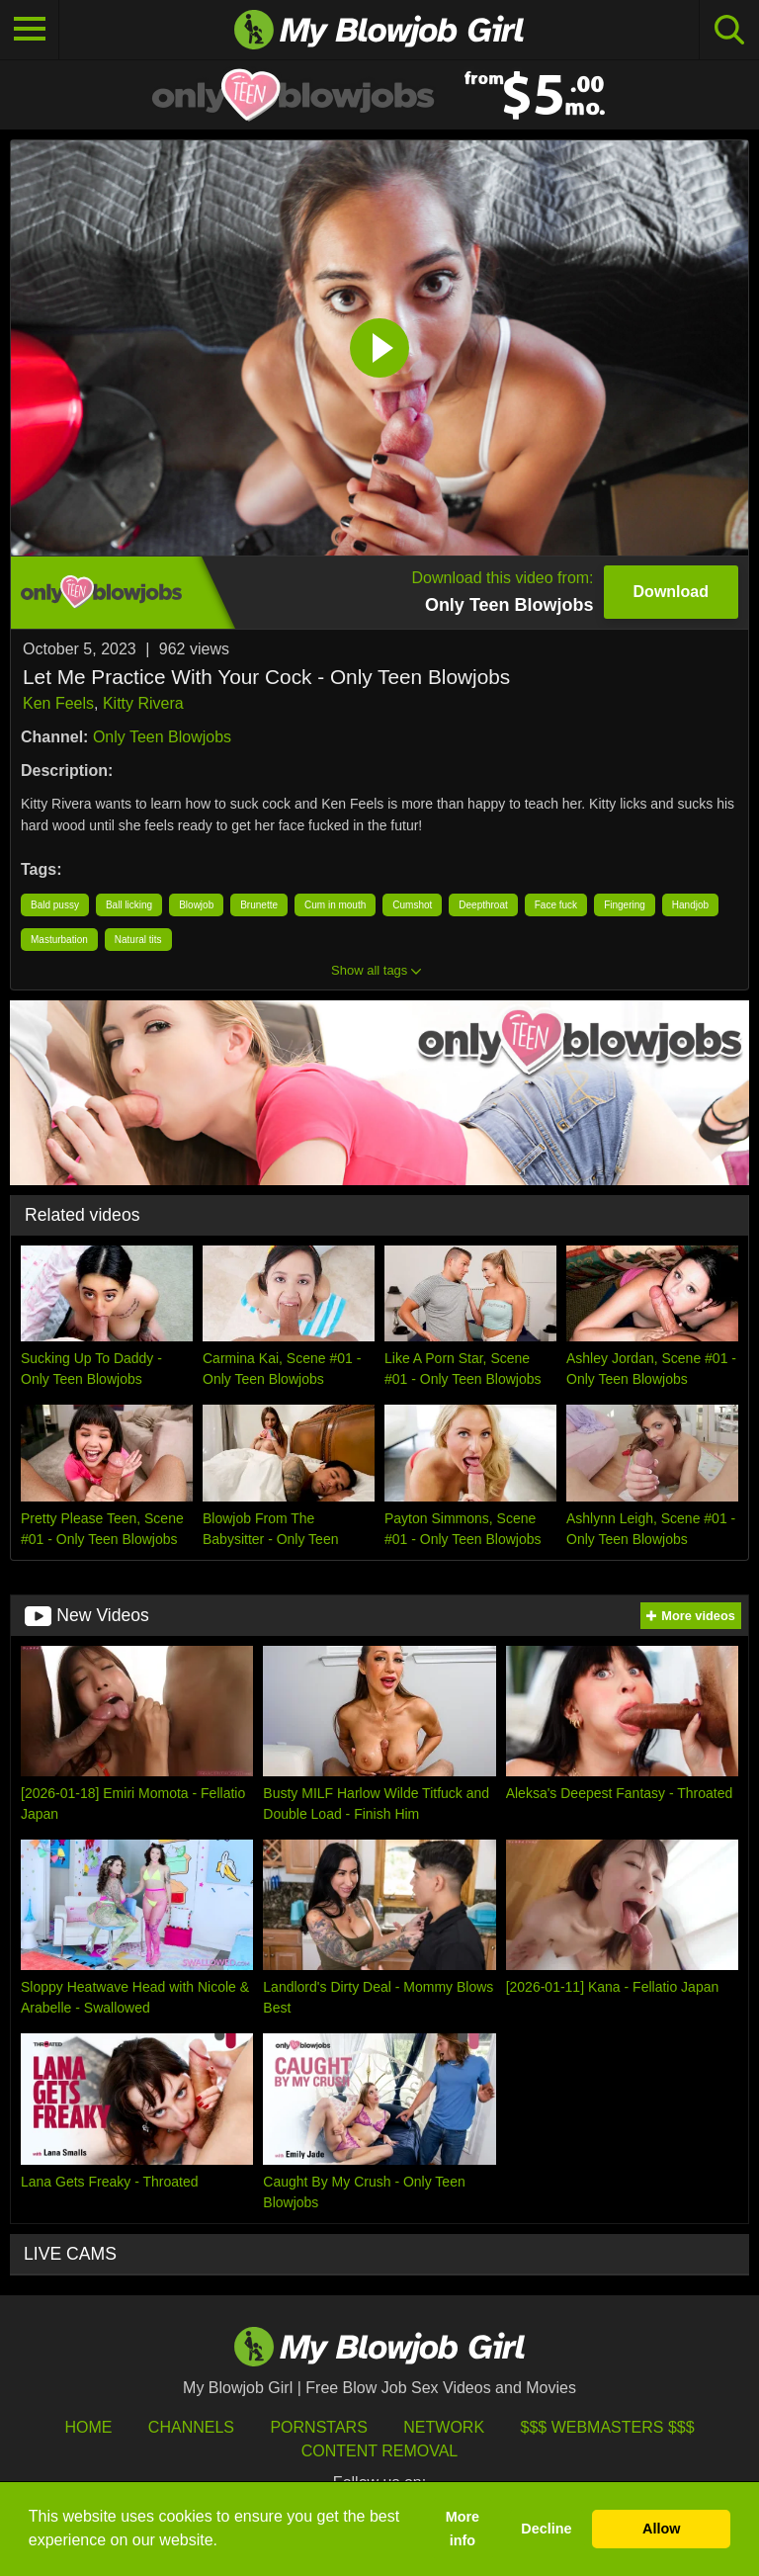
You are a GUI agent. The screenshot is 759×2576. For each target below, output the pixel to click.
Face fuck (556, 905)
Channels (191, 2427)
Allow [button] (661, 2528)
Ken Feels (58, 703)
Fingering (624, 905)
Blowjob (196, 905)
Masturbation (59, 939)
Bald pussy (55, 905)
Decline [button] (546, 2528)
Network (443, 2427)
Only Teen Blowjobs (162, 737)
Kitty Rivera (143, 703)
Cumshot (412, 905)
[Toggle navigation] (29, 29)
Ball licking (129, 905)
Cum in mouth (335, 905)
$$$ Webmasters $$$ (608, 2427)
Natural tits (138, 939)
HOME (88, 2427)
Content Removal (380, 2451)
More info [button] (462, 2528)
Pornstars (318, 2427)
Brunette (259, 905)
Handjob (690, 905)
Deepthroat (483, 905)
